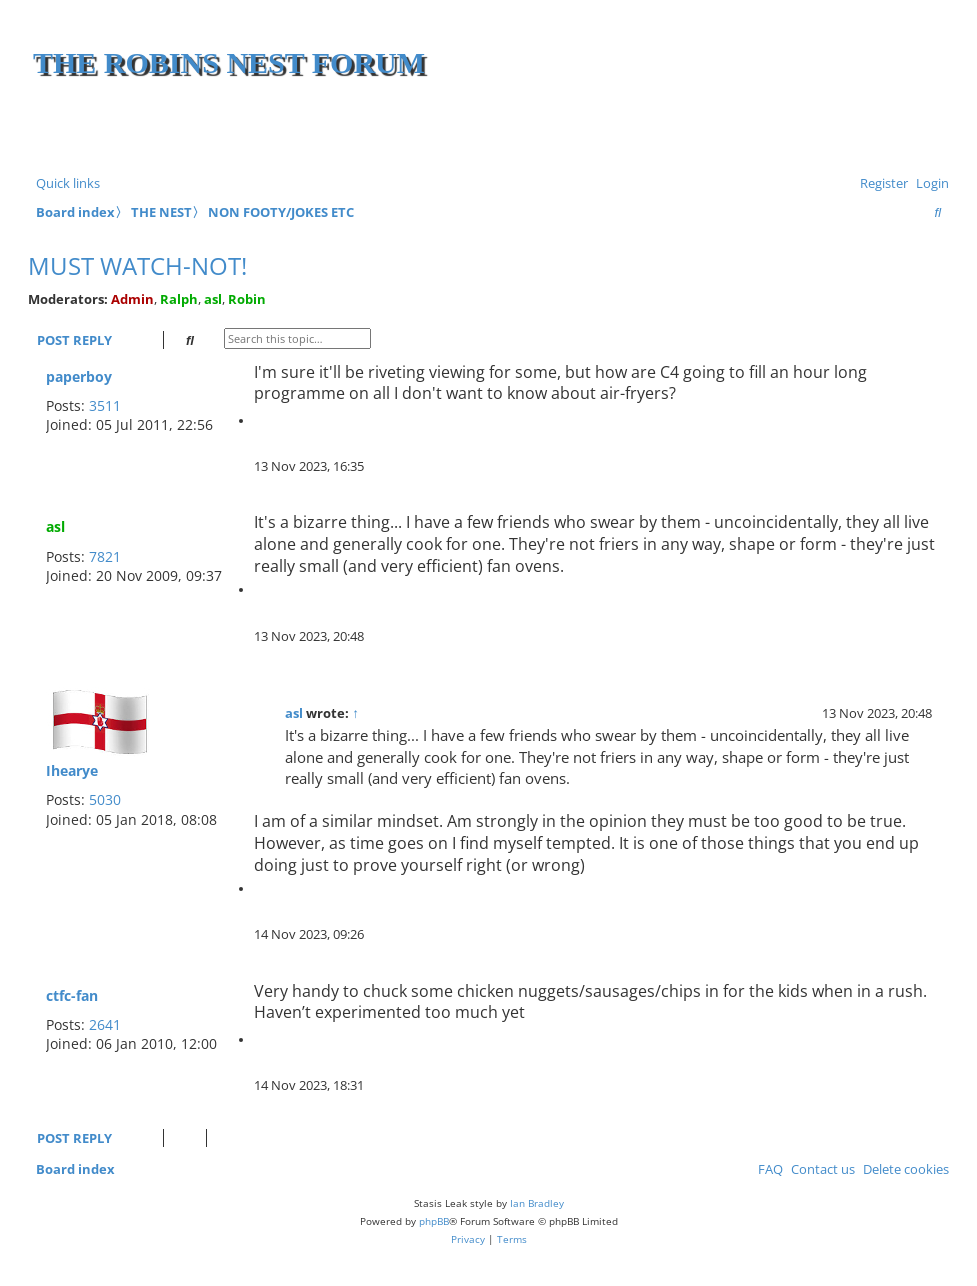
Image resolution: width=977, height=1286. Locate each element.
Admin (132, 299)
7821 (105, 556)
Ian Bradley (537, 1203)
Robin (247, 299)
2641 (105, 1024)
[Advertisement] (710, 130)
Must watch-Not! (137, 265)
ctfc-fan (72, 995)
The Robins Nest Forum (229, 62)
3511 (105, 405)
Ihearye (72, 770)
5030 (105, 799)
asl (213, 299)
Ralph (179, 299)
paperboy (79, 376)
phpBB (434, 1221)
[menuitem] (928, 183)
